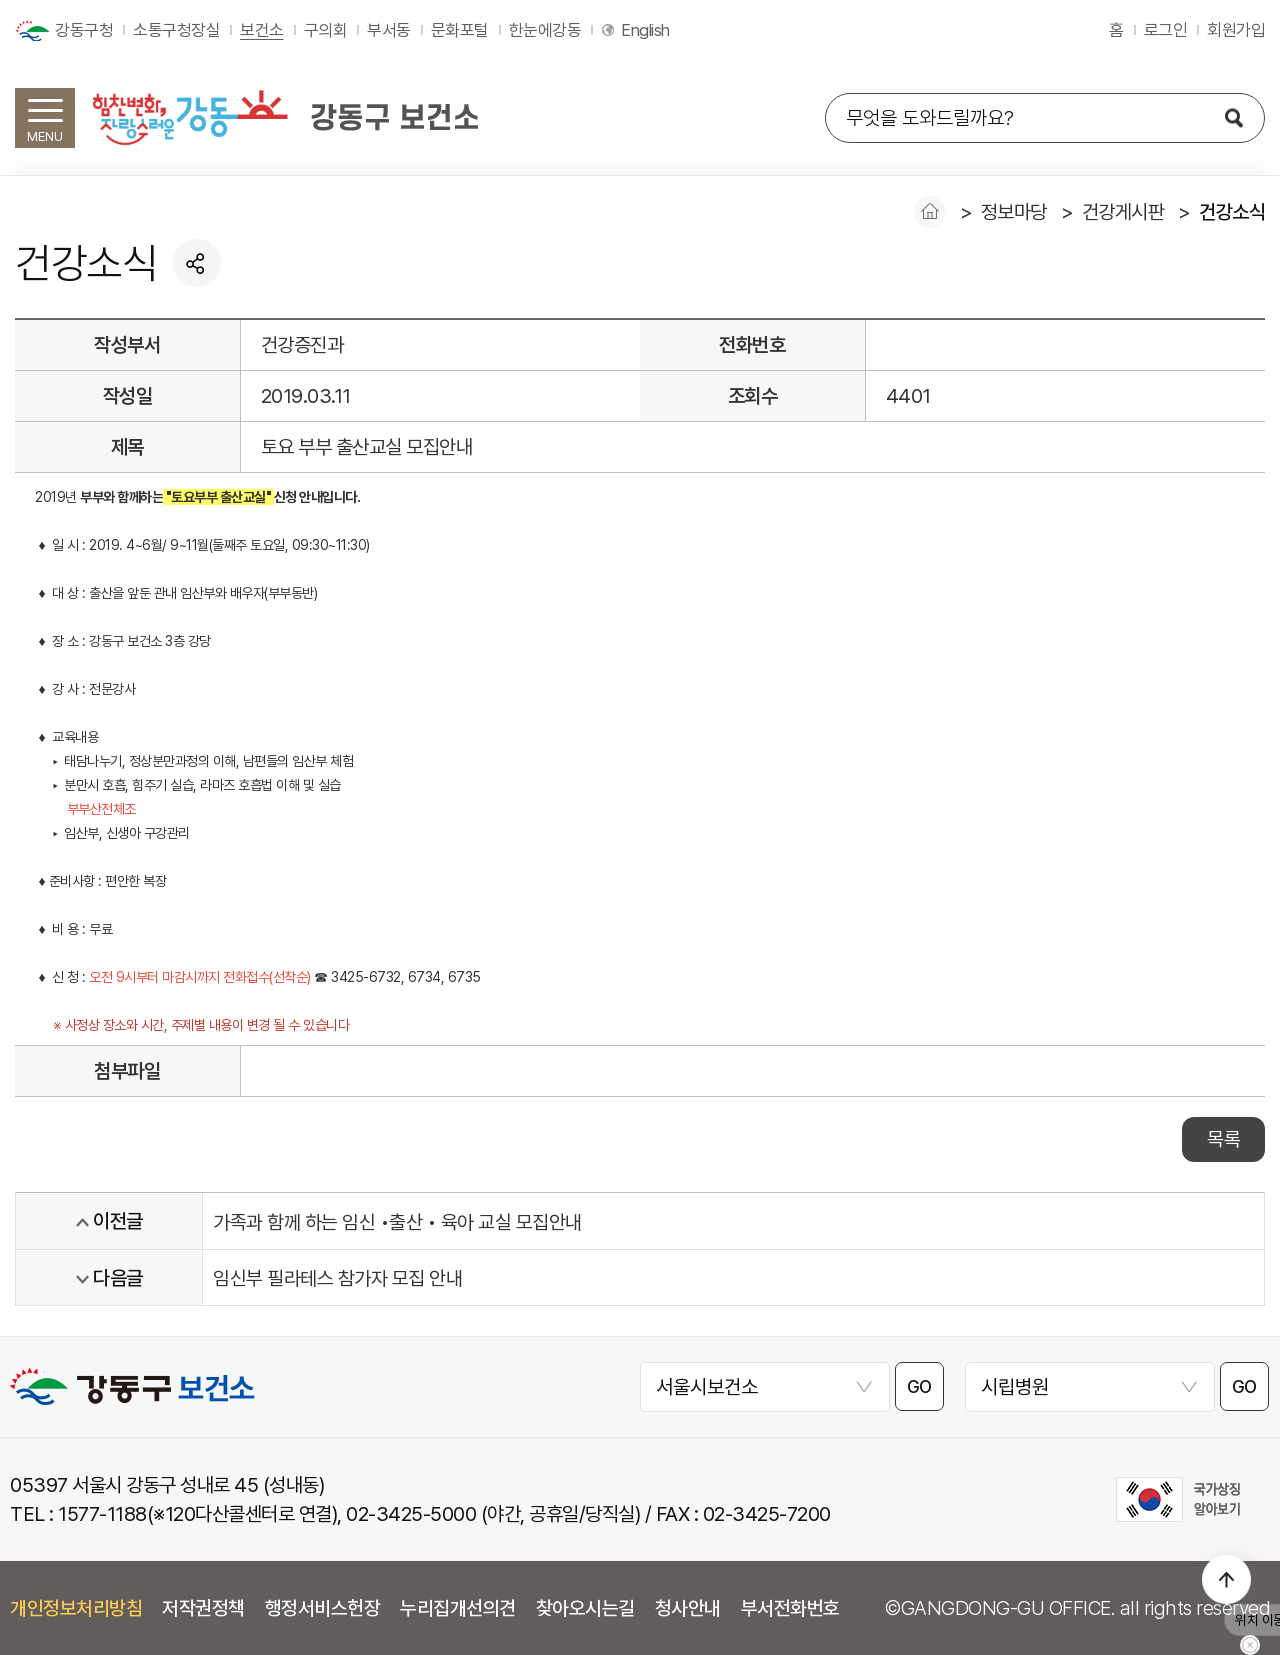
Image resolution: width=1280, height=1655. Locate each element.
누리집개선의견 (458, 1608)
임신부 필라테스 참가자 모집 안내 (337, 1278)
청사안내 (688, 1608)
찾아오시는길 (585, 1608)
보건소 (262, 30)
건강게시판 (1123, 212)
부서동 (389, 30)
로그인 (1166, 30)
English (645, 30)
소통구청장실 (176, 30)
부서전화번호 (790, 1608)
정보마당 (1014, 212)
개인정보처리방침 (76, 1608)
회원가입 (1236, 30)
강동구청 (84, 30)
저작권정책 (203, 1608)
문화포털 (460, 30)
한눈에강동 (545, 30)
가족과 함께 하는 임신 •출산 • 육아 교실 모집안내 (397, 1222)
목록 (1223, 1139)
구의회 (326, 30)
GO (920, 1387)
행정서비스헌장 (323, 1608)
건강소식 (1232, 212)
